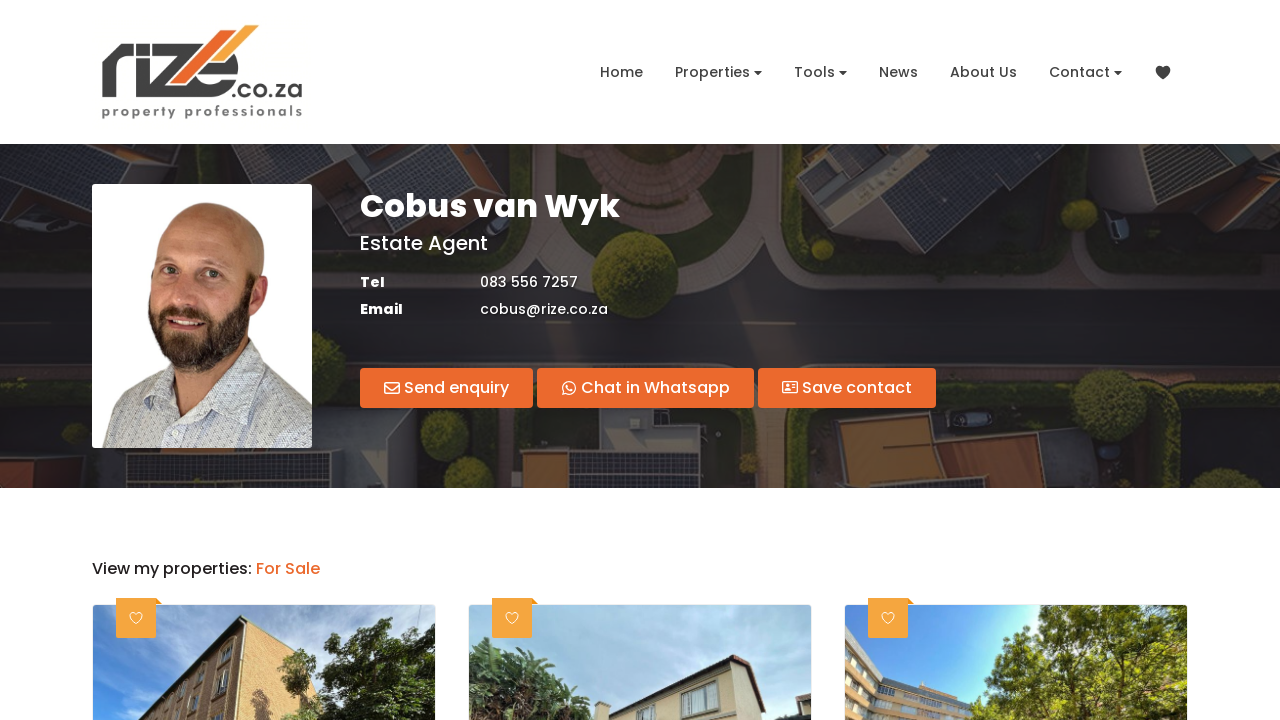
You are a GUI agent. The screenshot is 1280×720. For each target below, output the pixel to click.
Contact (1085, 72)
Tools (820, 72)
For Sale (288, 569)
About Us (983, 72)
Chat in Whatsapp (645, 387)
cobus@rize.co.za (544, 309)
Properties (718, 72)
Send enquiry (446, 387)
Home (621, 72)
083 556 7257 (529, 282)
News (898, 72)
